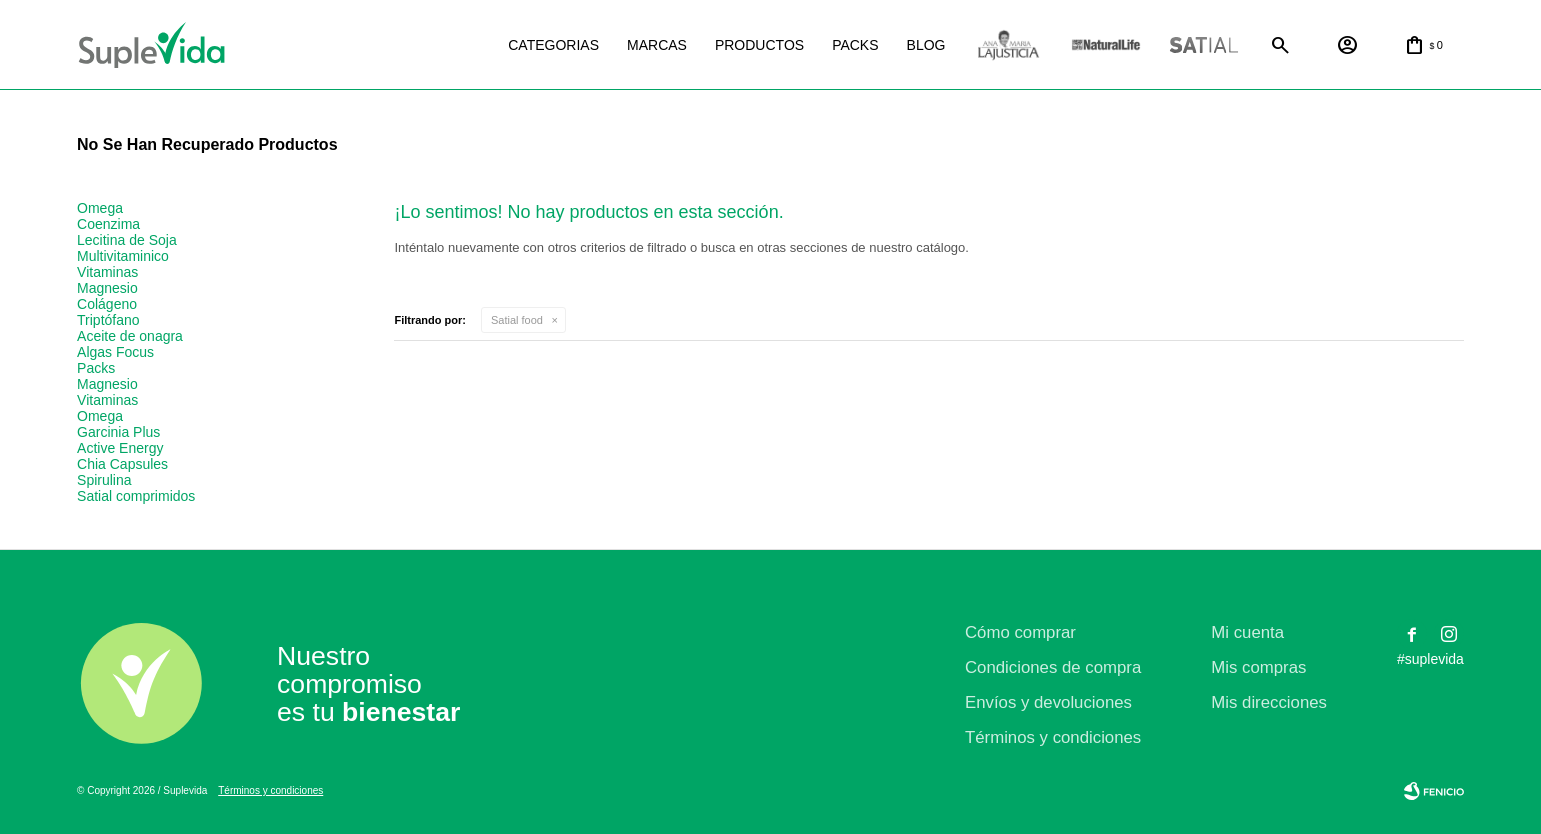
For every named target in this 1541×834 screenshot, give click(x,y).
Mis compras (1258, 667)
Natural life (1106, 45)
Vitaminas (107, 272)
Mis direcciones (1269, 702)
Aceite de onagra (130, 336)
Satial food (517, 320)
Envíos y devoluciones (1048, 702)
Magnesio (107, 288)
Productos (759, 45)
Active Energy (120, 448)
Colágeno (107, 304)
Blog (926, 45)
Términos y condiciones (1053, 737)
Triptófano (108, 320)
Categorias (553, 45)
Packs (855, 45)
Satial (1204, 45)
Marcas (657, 45)
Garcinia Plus (118, 432)
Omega (100, 208)
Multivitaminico (123, 256)
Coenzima (108, 224)
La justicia (1008, 45)
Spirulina (104, 480)
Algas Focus (115, 352)
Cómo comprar (1020, 632)
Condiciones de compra (1053, 667)
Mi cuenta (1247, 632)
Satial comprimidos (136, 496)
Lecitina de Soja (127, 240)
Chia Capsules (122, 464)
